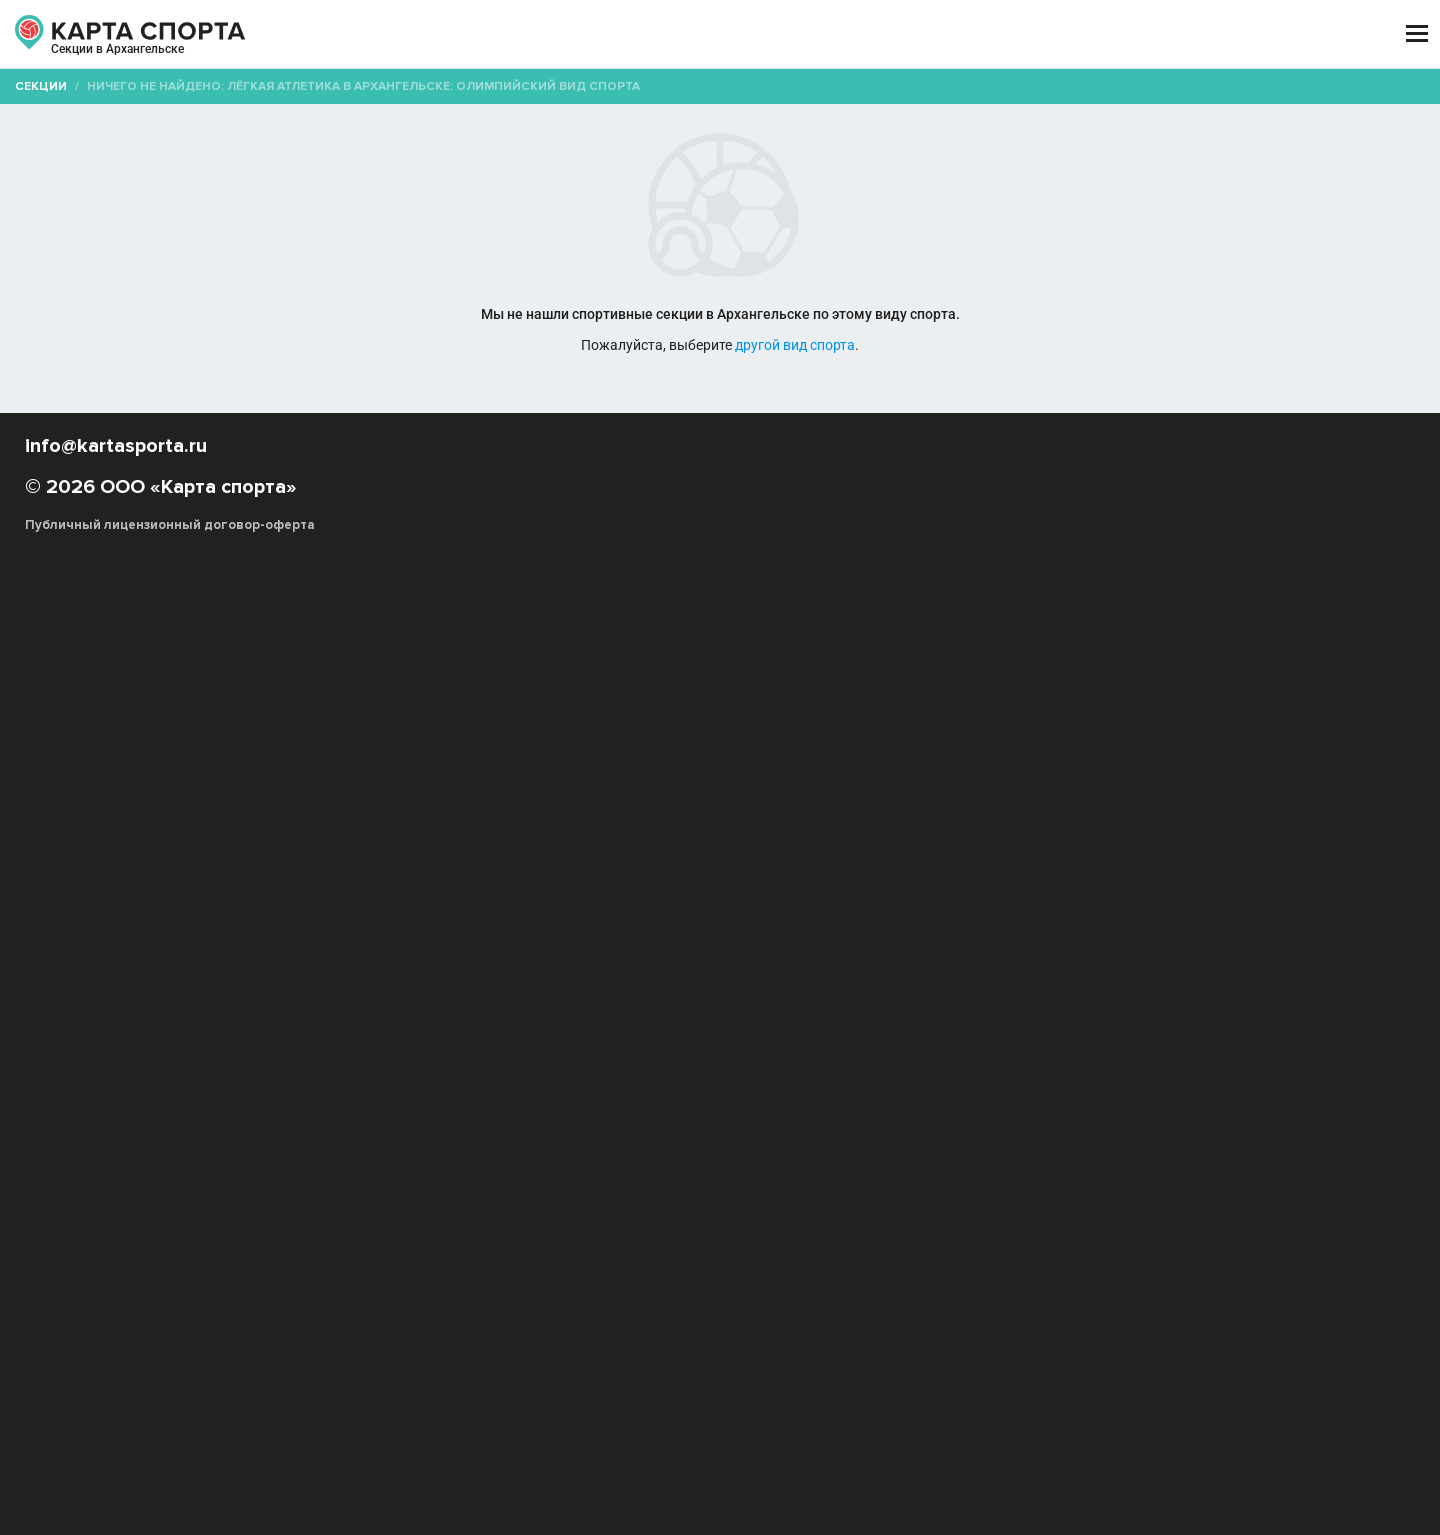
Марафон (1091, 911)
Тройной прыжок (875, 931)
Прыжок (849, 911)
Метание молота (531, 931)
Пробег (976, 911)
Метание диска (421, 931)
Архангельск (182, 58)
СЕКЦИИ (419, 34)
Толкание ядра (765, 931)
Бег (743, 911)
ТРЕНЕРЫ (630, 34)
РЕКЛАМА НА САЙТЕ (202, 1333)
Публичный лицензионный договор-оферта (250, 1450)
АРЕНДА (522, 34)
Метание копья (1253, 911)
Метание (914, 911)
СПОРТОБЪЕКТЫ (778, 34)
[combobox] (661, 195)
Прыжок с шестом (651, 931)
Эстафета (1163, 911)
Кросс (1031, 911)
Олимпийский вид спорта (643, 911)
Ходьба (789, 911)
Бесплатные (1185, 194)
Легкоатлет (975, 931)
